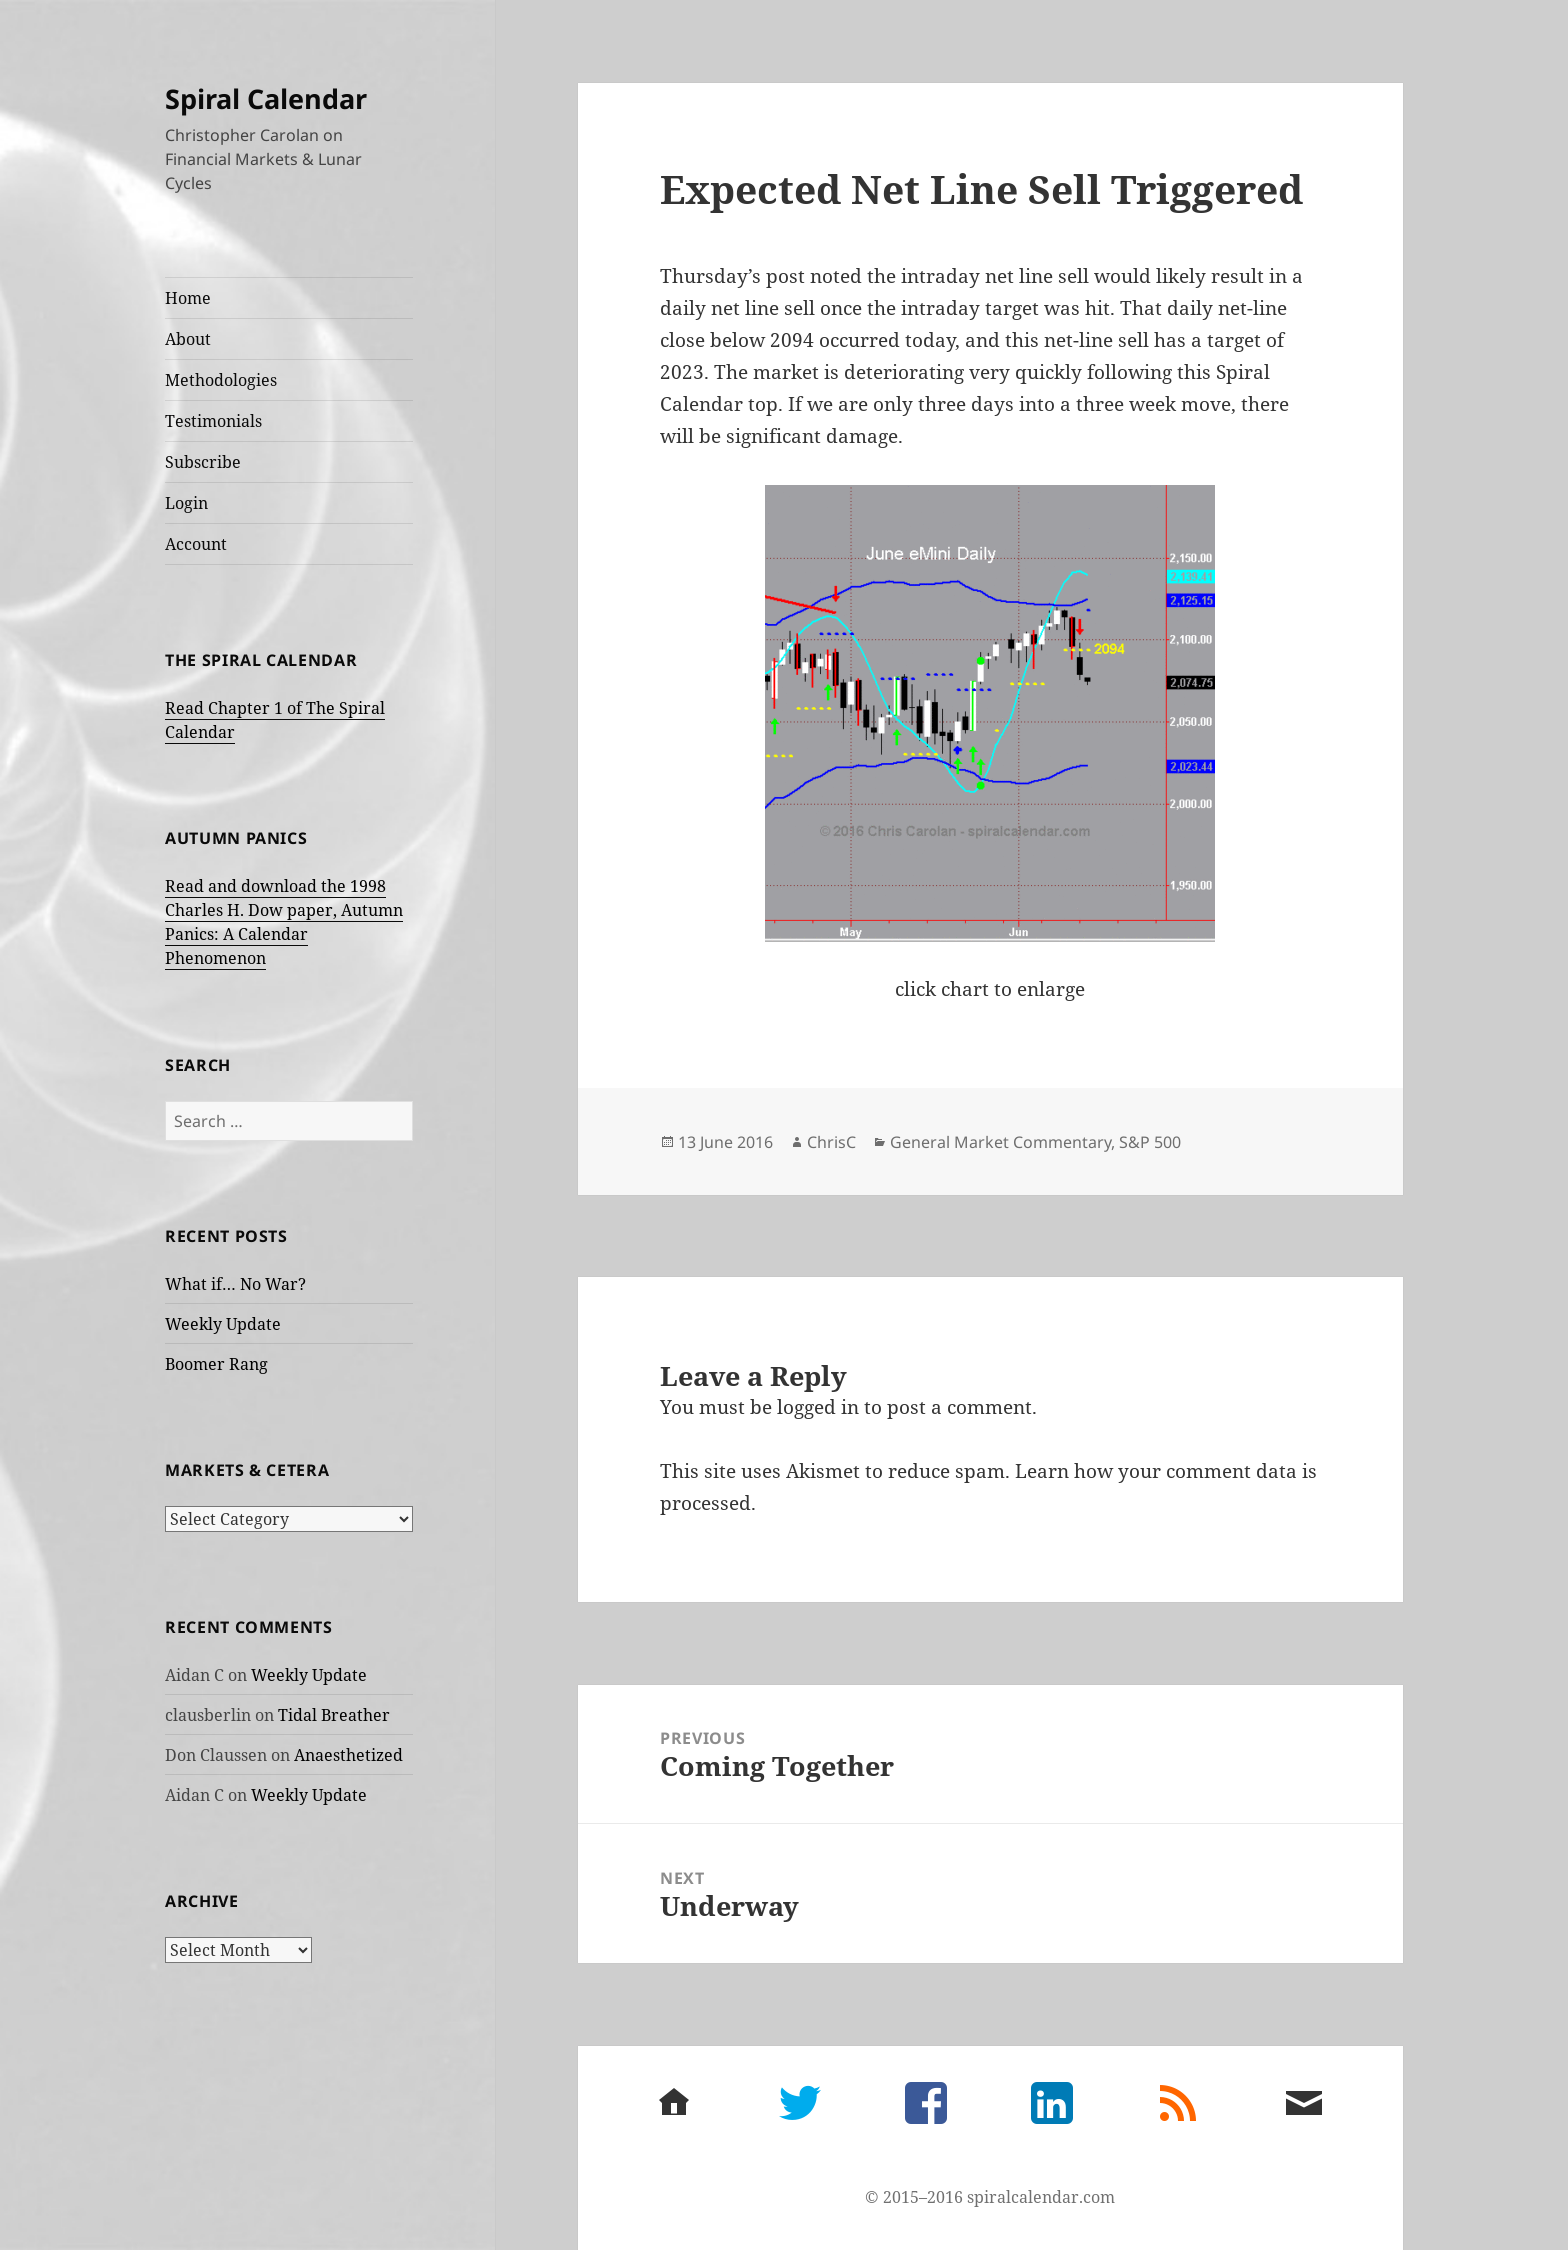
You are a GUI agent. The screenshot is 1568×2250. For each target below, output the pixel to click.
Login (186, 503)
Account (196, 544)
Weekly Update (223, 1323)
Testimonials (213, 421)
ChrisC (831, 1142)
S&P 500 (1150, 1142)
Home (188, 298)
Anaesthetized (348, 1754)
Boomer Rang (216, 1363)
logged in (818, 1407)
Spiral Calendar (266, 98)
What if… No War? (235, 1283)
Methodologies (221, 380)
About (188, 339)
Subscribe (203, 462)
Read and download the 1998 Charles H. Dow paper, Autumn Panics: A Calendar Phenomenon (284, 922)
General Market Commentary (1000, 1142)
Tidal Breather (334, 1714)
